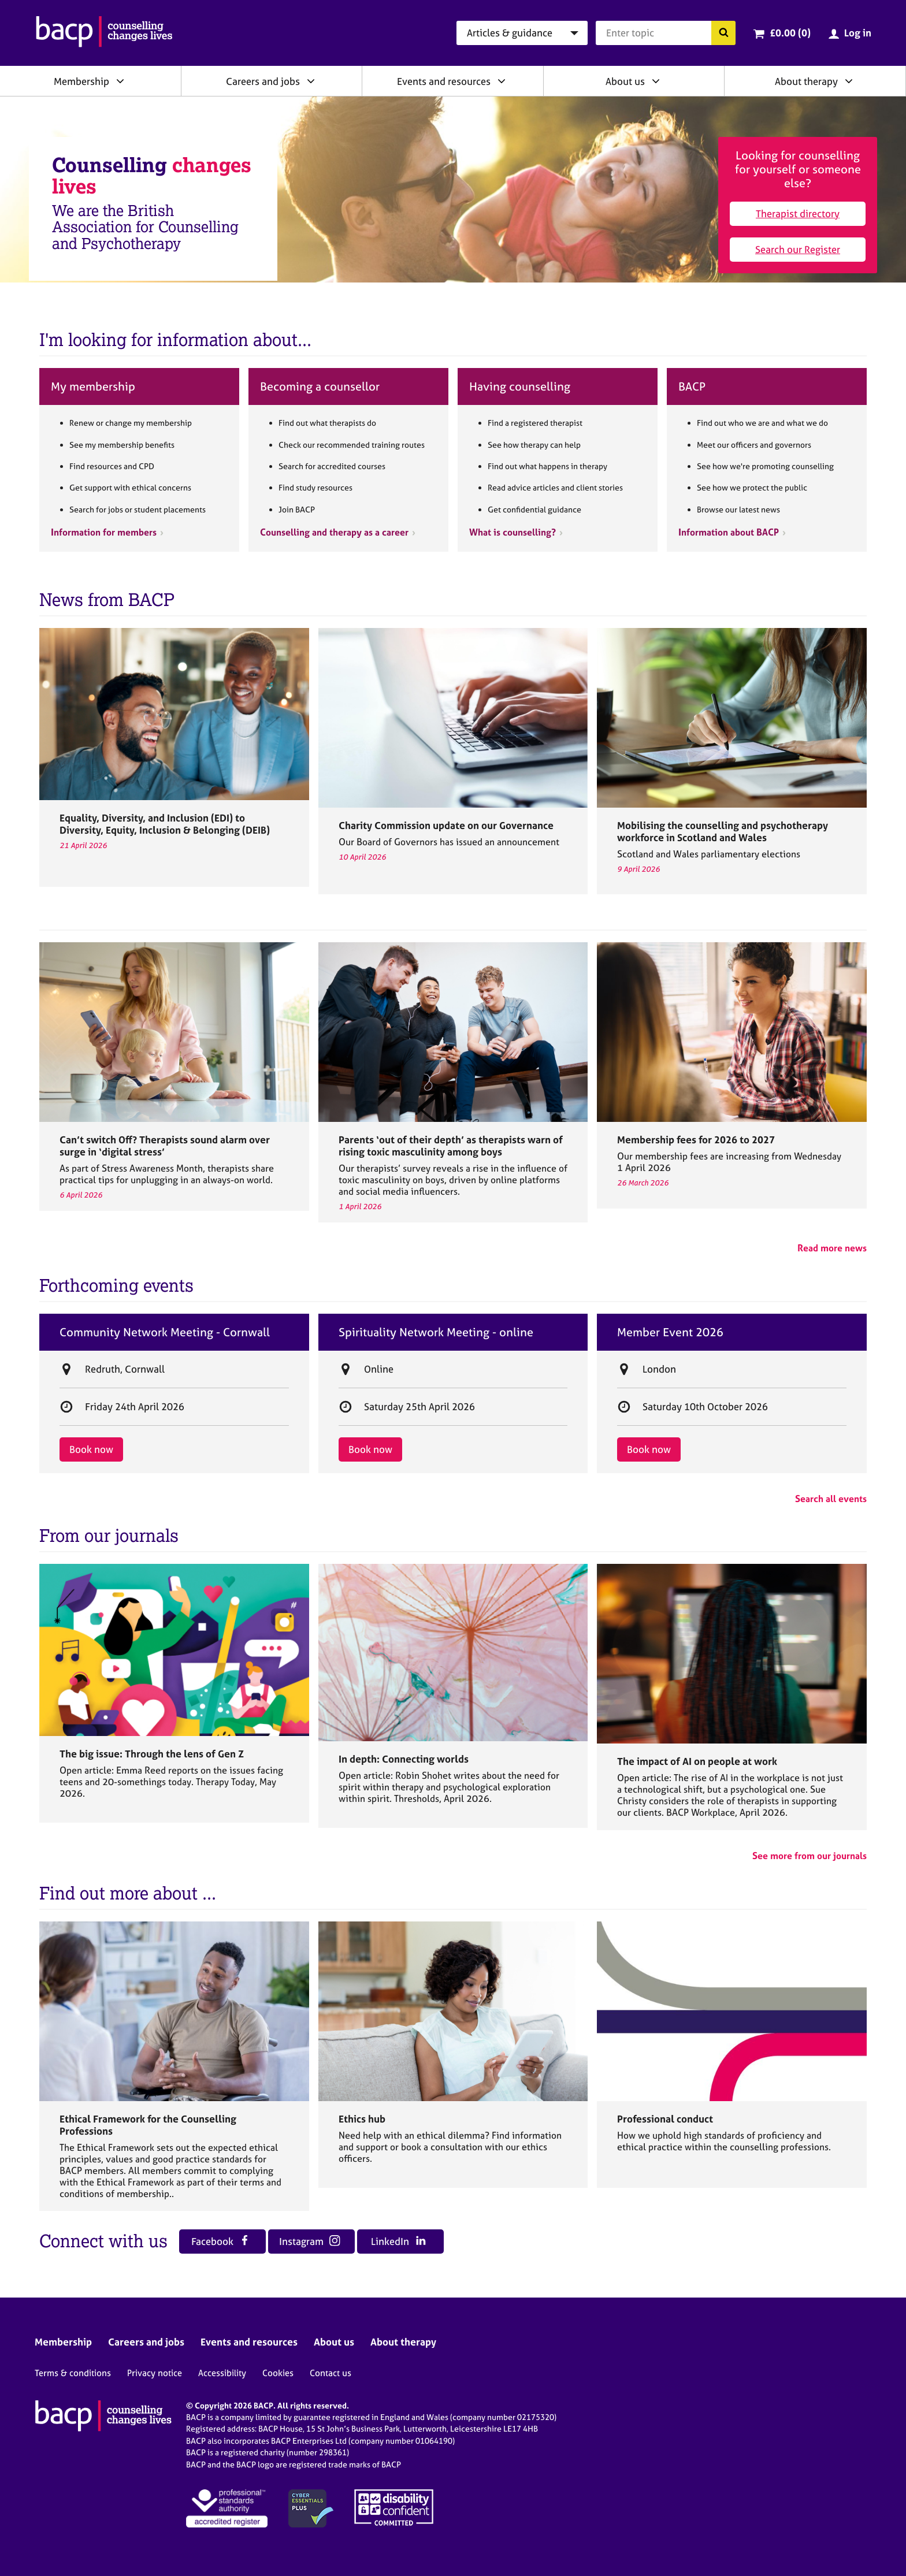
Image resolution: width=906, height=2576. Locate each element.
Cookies (278, 2372)
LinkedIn (398, 2241)
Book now (91, 1449)
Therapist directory (798, 213)
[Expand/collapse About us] (655, 81)
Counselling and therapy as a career (334, 532)
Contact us (330, 2372)
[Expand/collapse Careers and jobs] (311, 81)
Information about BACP (728, 532)
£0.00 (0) (790, 33)
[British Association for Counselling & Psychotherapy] (104, 33)
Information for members (104, 532)
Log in (857, 33)
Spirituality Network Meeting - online (436, 1332)
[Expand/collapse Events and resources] (501, 81)
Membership (81, 81)
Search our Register (797, 249)
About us (625, 81)
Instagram (309, 2241)
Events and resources (444, 81)
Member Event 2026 (670, 1332)
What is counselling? (512, 532)
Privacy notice (154, 2372)
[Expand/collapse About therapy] (848, 81)
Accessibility (222, 2372)
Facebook (220, 2241)
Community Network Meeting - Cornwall (165, 1332)
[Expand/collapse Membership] (120, 81)
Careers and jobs (263, 81)
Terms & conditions (73, 2372)
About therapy (806, 81)
